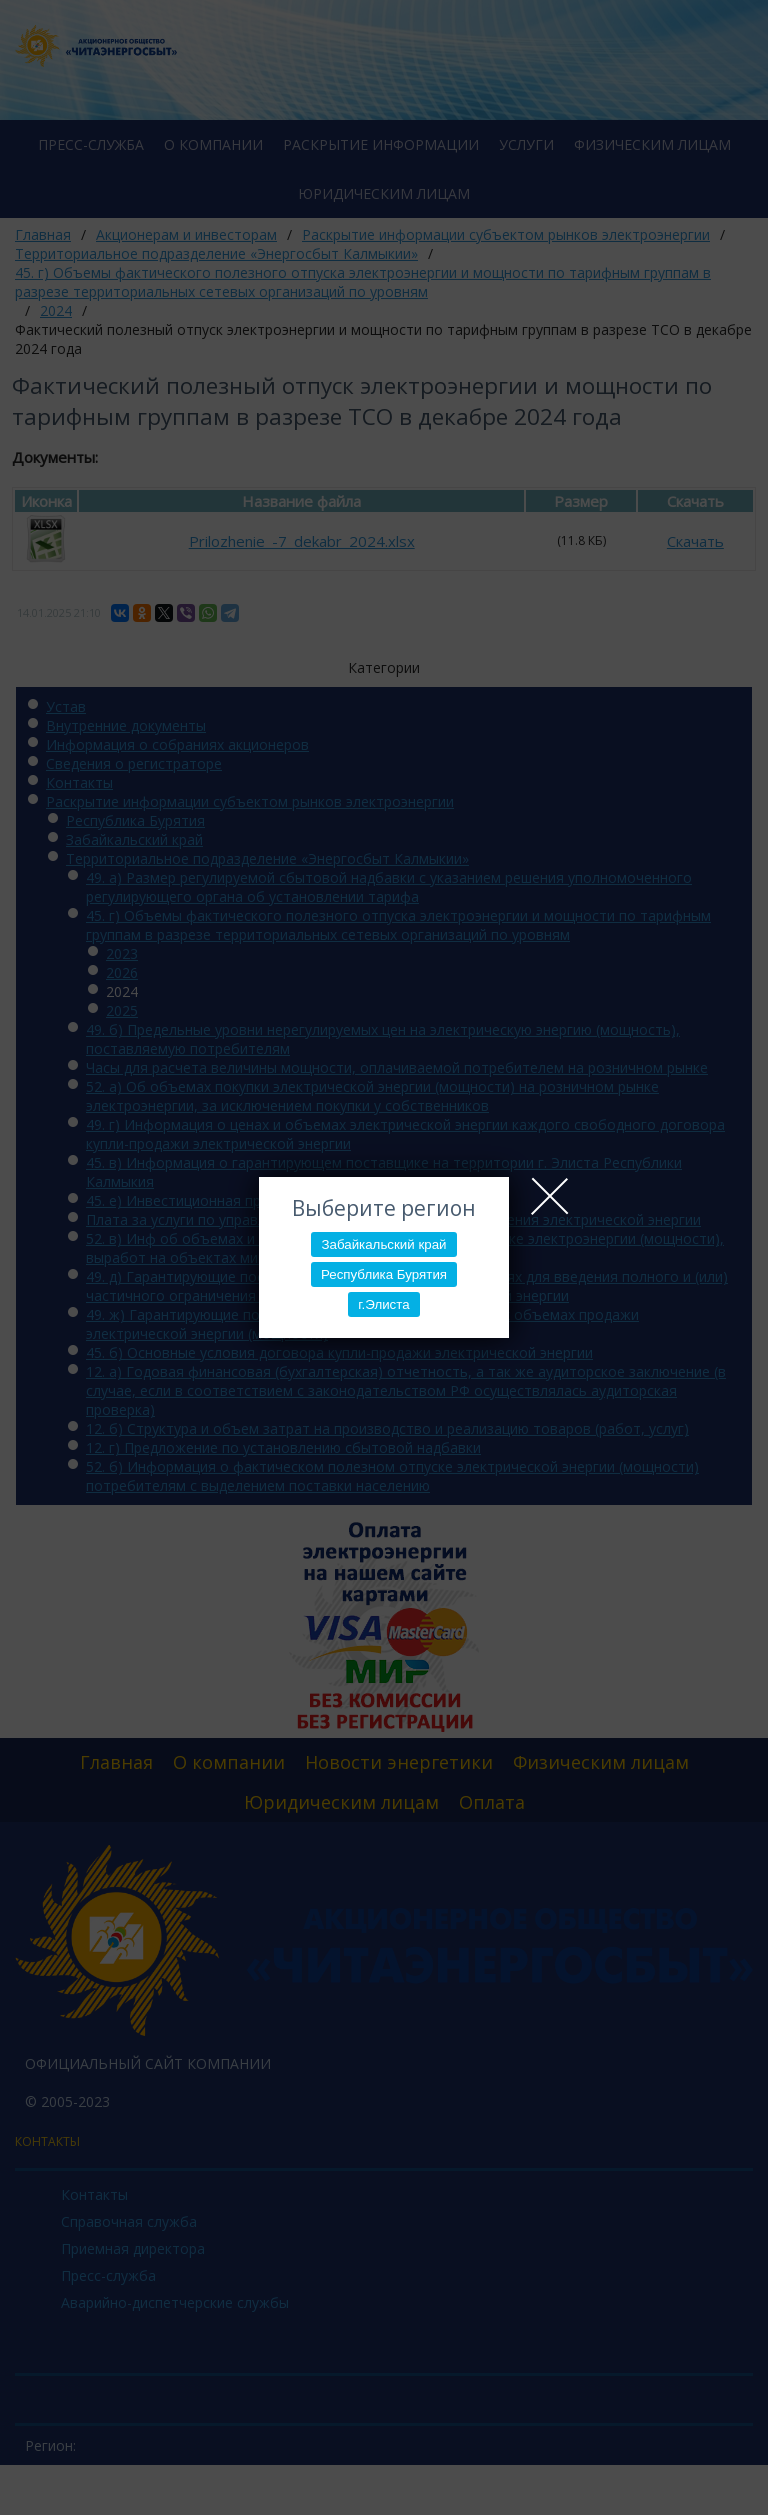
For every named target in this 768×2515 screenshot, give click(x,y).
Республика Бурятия (384, 1274)
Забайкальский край (383, 1244)
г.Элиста (383, 1304)
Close (550, 1196)
